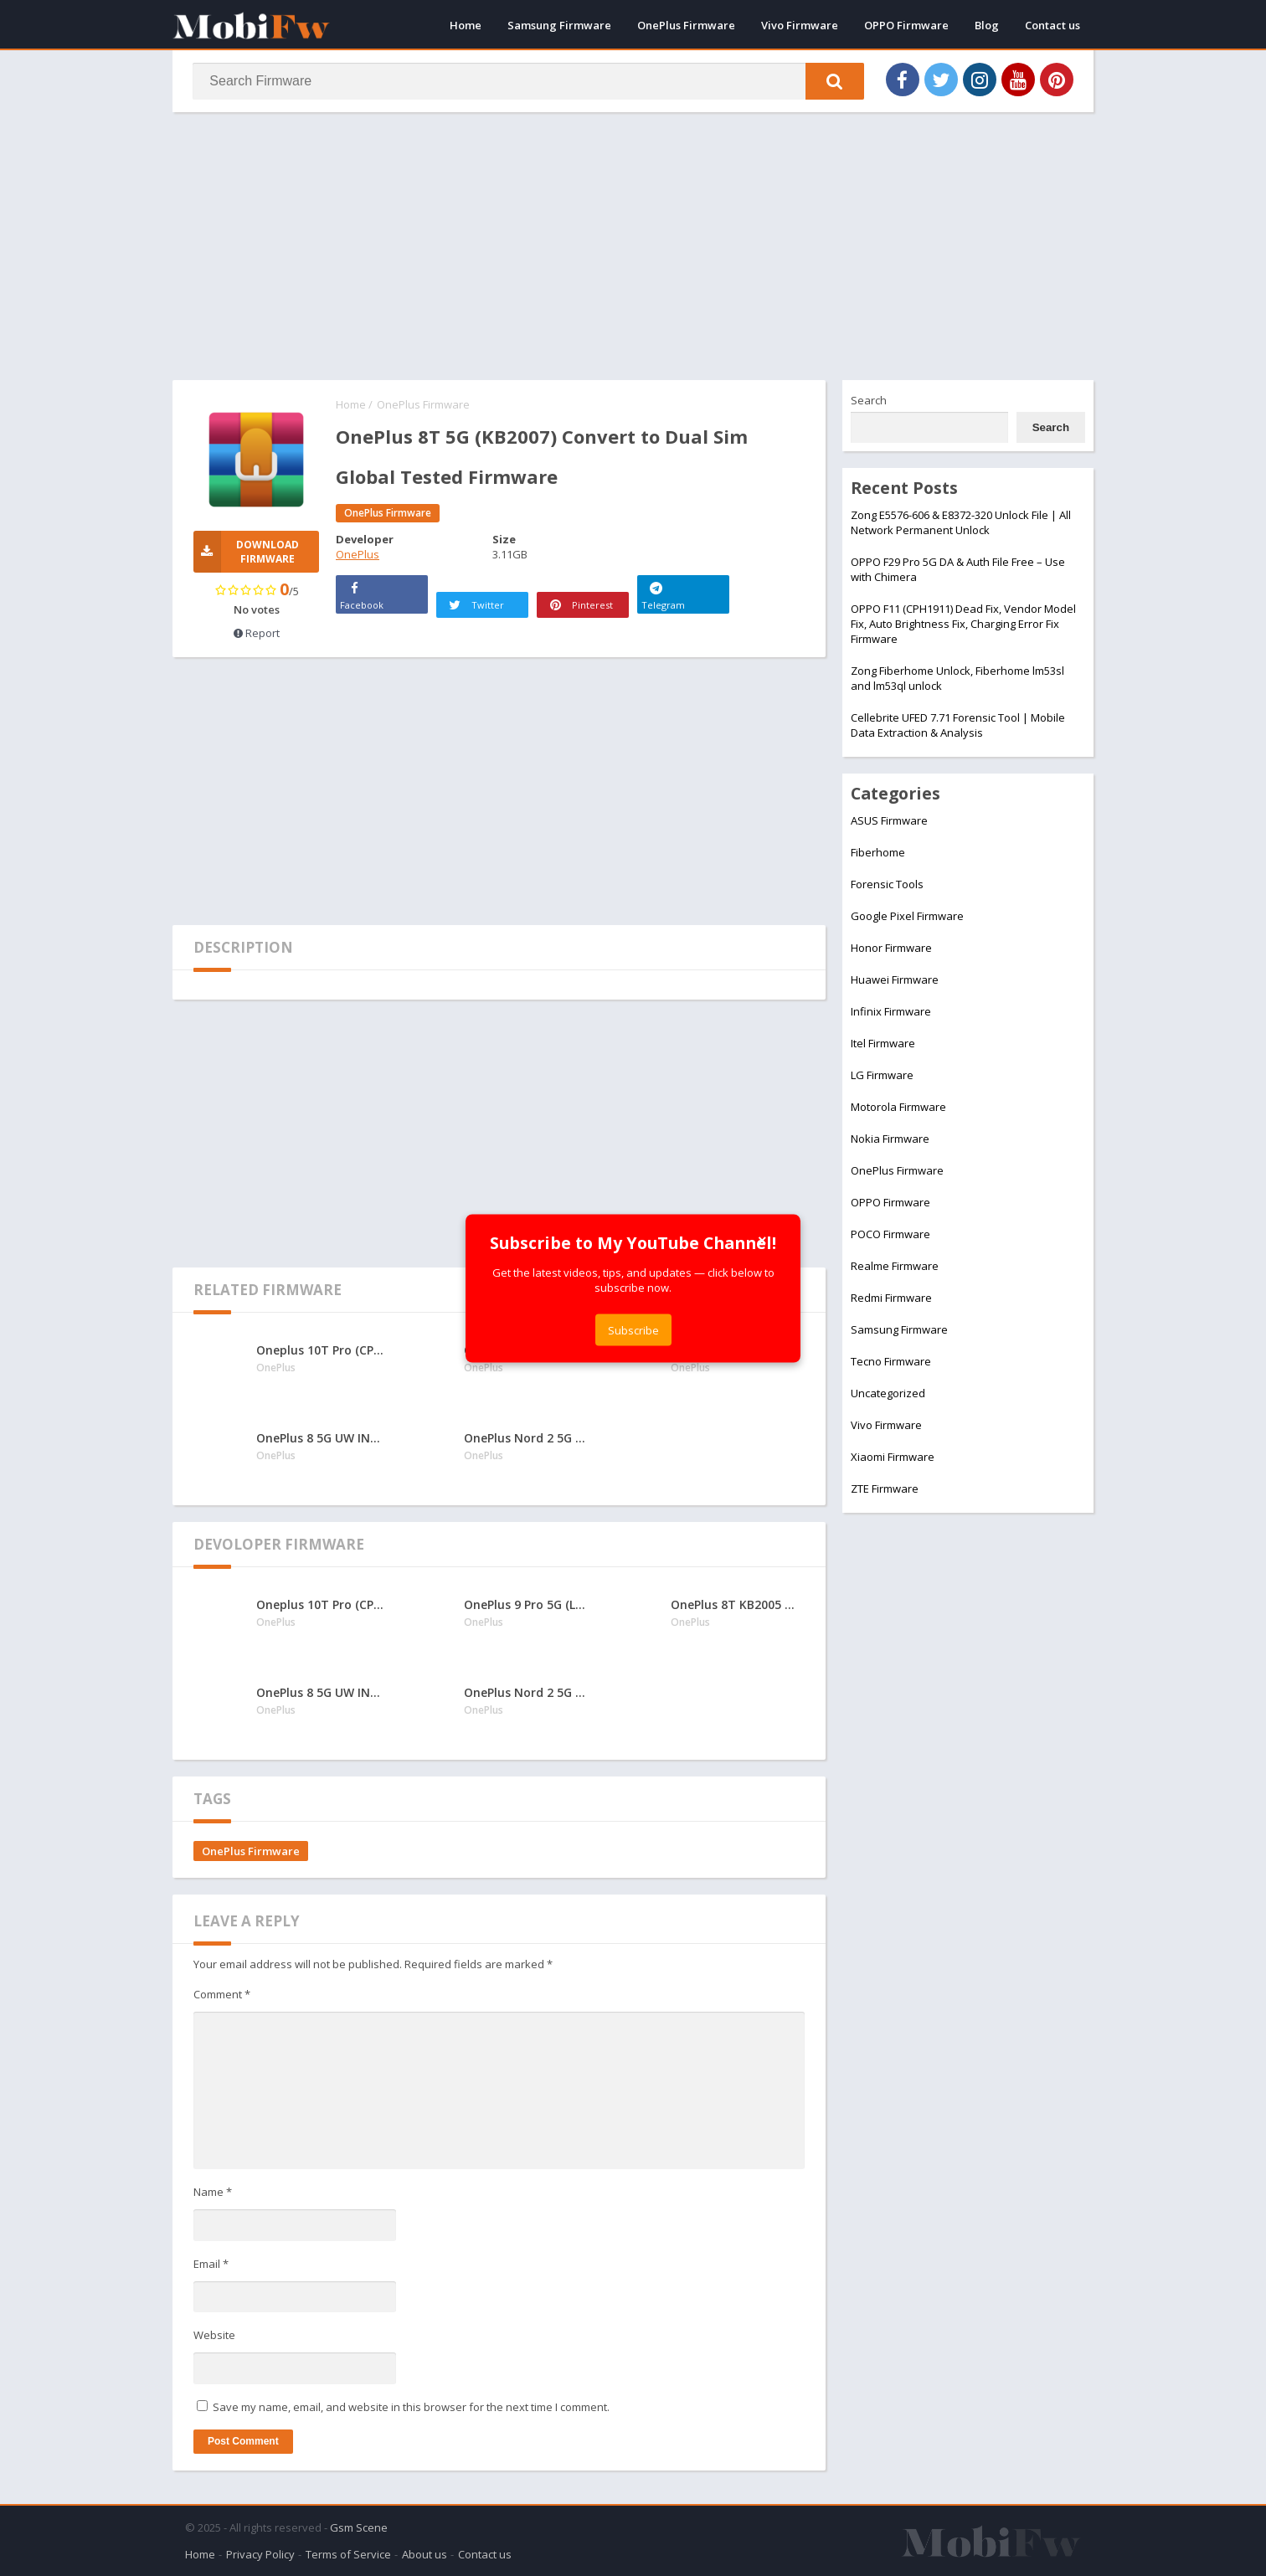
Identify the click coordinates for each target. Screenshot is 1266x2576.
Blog (987, 25)
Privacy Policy (260, 2554)
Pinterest (580, 605)
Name (212, 2192)
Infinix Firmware (891, 1011)
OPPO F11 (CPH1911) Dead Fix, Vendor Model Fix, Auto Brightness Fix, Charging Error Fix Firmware (963, 623)
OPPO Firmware (906, 25)
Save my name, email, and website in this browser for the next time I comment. (411, 2406)
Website (214, 2335)
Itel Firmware (883, 1043)
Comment (221, 1994)
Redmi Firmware (891, 1297)
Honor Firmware (891, 947)
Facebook (361, 594)
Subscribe (633, 1329)
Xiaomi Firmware (892, 1456)
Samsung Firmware (559, 25)
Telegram (663, 594)
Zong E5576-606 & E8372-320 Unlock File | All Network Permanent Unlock (961, 522)
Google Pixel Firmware (907, 915)
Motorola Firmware (898, 1106)
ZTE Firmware (885, 1488)
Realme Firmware (895, 1265)
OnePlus (357, 554)
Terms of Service (348, 2554)
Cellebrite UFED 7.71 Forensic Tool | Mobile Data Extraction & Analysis (958, 725)
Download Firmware (246, 552)
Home (465, 25)
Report (257, 632)
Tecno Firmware (891, 1361)
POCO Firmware (890, 1234)
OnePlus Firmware (686, 25)
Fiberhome (878, 852)
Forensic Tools (887, 884)
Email (211, 2263)
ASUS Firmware (889, 820)
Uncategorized (888, 1393)
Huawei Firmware (895, 979)
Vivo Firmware (799, 25)
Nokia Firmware (890, 1138)
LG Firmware (882, 1074)
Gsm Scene (359, 2527)
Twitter (475, 605)
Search (869, 400)
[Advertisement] (633, 246)
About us (424, 2554)
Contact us (1052, 25)
